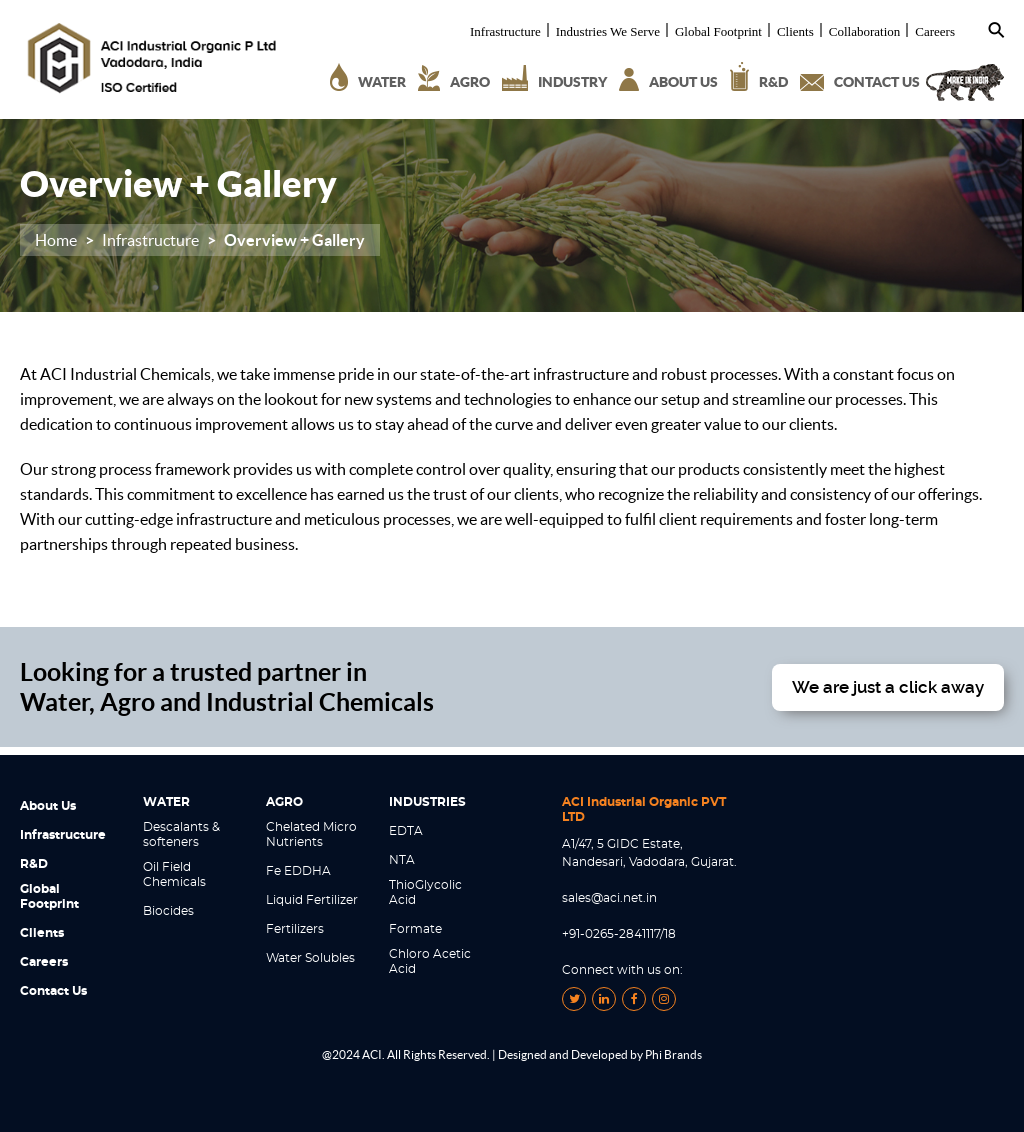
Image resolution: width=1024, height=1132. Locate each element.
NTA (402, 860)
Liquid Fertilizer (312, 900)
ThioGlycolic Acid (425, 892)
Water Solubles (310, 958)
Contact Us (53, 991)
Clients (795, 32)
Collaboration (865, 32)
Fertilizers (295, 929)
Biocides (168, 911)
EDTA (406, 831)
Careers (935, 32)
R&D (34, 864)
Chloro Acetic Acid (430, 961)
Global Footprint (718, 32)
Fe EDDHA (298, 871)
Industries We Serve (608, 32)
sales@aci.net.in (609, 898)
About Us (48, 806)
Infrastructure (505, 32)
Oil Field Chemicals (174, 874)
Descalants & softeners (181, 834)
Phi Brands (673, 1054)
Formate (415, 929)
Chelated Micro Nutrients (311, 834)
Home (56, 240)
